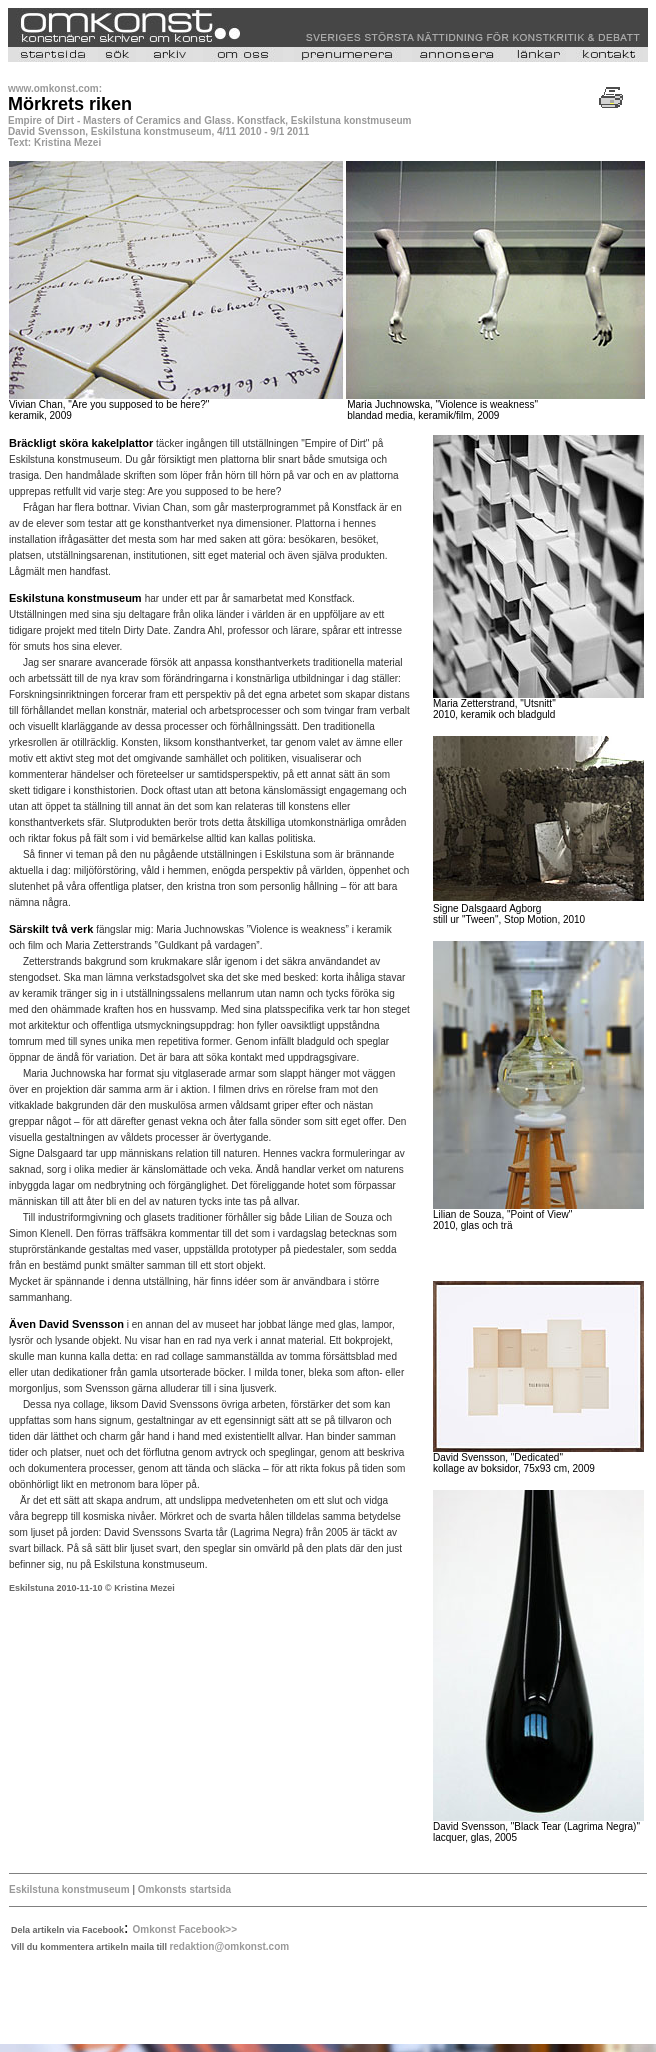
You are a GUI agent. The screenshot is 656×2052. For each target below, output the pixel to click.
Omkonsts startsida (183, 1889)
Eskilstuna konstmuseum (69, 1889)
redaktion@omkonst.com (229, 1946)
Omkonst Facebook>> (185, 1929)
